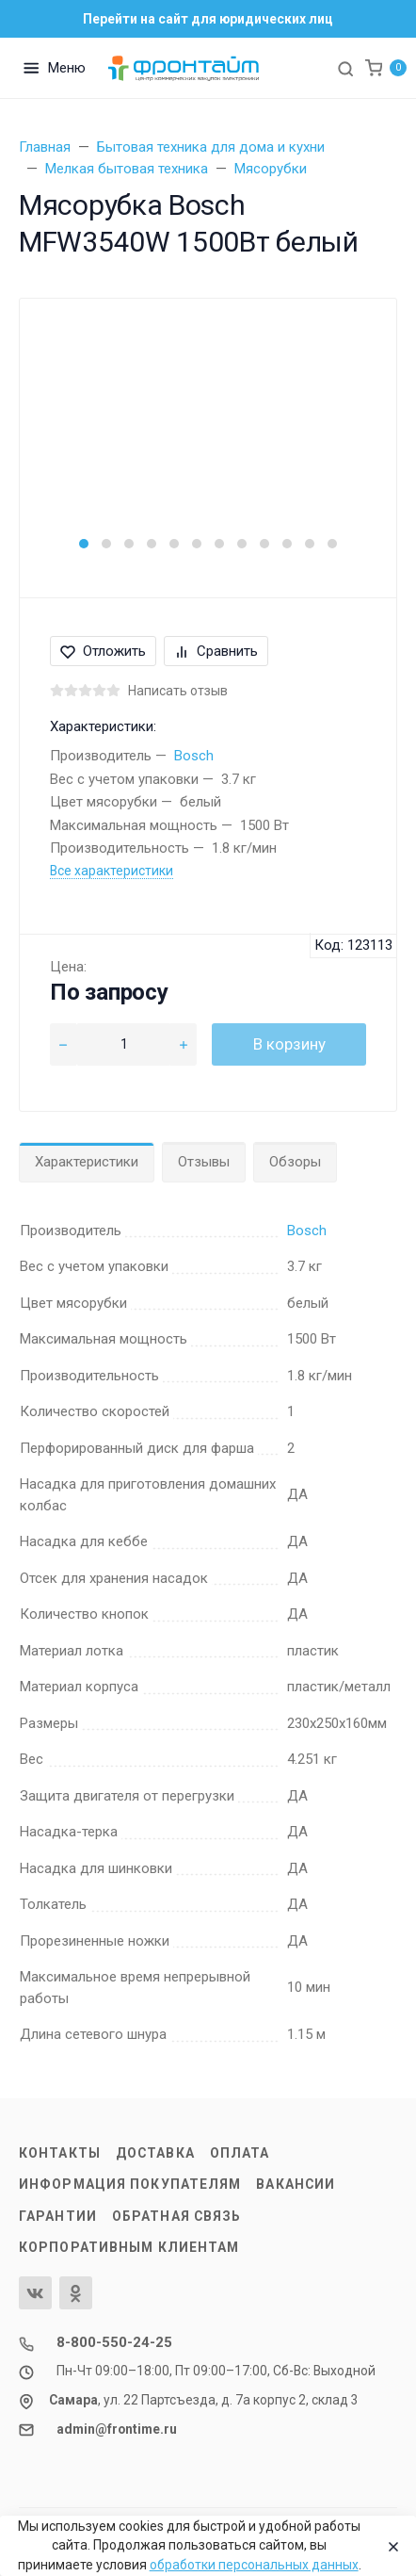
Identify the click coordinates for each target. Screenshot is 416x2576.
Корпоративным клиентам (129, 2247)
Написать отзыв (178, 690)
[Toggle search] (345, 67)
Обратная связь (177, 2216)
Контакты (60, 2152)
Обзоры (295, 1161)
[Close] (389, 2546)
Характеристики (86, 1161)
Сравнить (216, 651)
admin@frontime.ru (116, 2429)
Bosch (194, 755)
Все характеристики (111, 870)
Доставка (155, 2152)
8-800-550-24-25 (114, 2342)
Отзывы (204, 1161)
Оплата (240, 2152)
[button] (83, 543)
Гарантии (58, 2216)
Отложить (103, 651)
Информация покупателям (130, 2184)
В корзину (289, 1044)
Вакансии (295, 2184)
